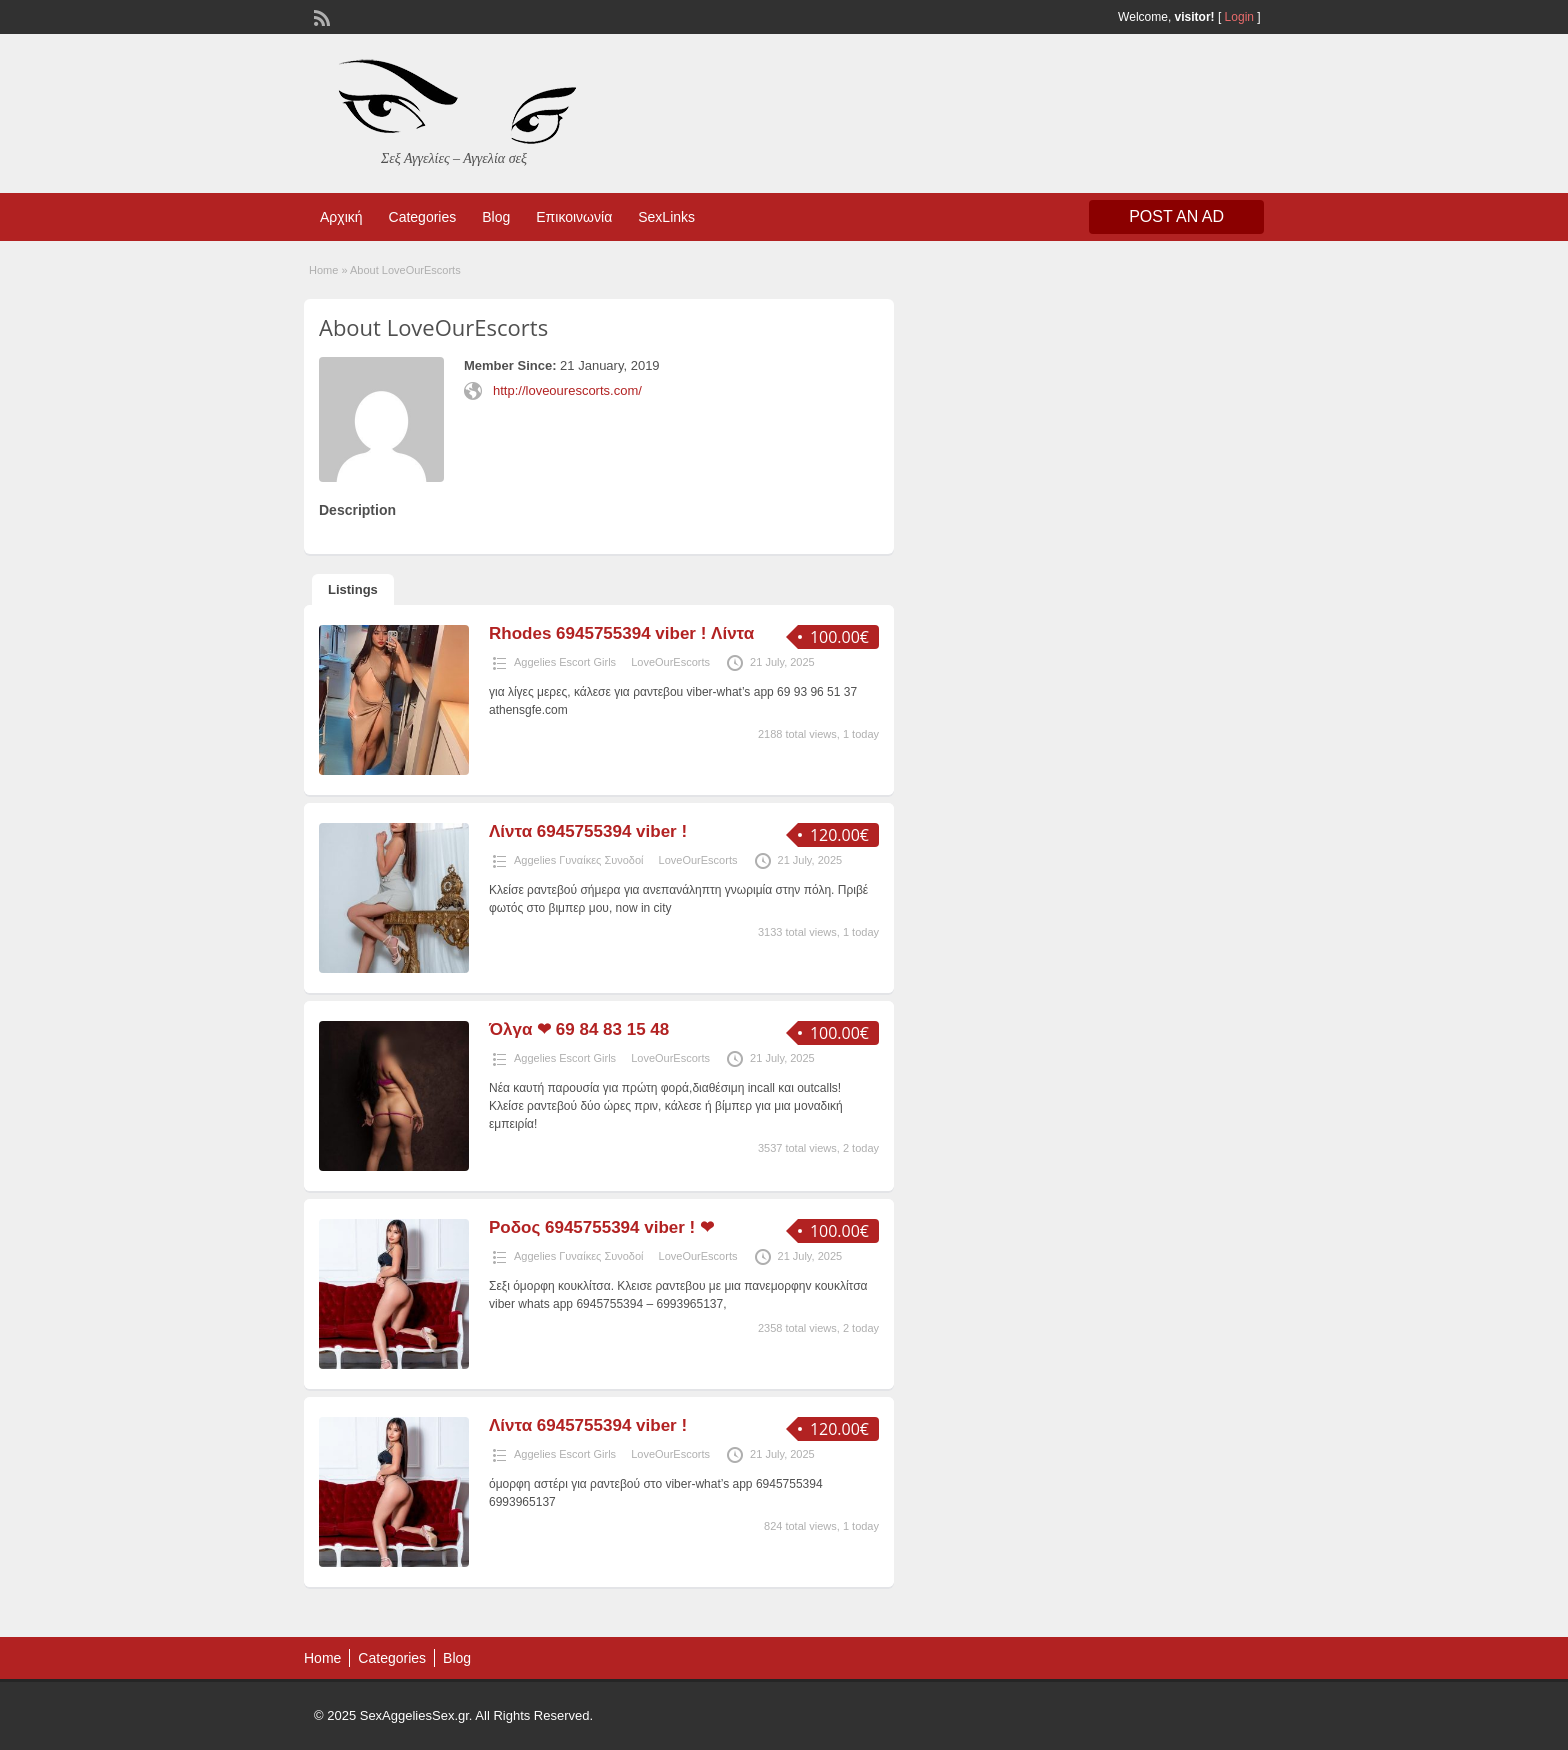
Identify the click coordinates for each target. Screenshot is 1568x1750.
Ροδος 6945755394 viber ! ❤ (601, 1227)
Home (323, 270)
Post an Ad (1176, 216)
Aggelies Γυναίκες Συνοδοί (579, 860)
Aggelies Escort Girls (565, 662)
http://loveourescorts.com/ (567, 390)
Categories (423, 217)
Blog (496, 217)
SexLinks (666, 217)
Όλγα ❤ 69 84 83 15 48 (579, 1029)
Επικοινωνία (574, 217)
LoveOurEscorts (670, 662)
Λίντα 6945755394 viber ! (588, 831)
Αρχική (341, 217)
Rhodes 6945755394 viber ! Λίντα (621, 633)
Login (1239, 17)
